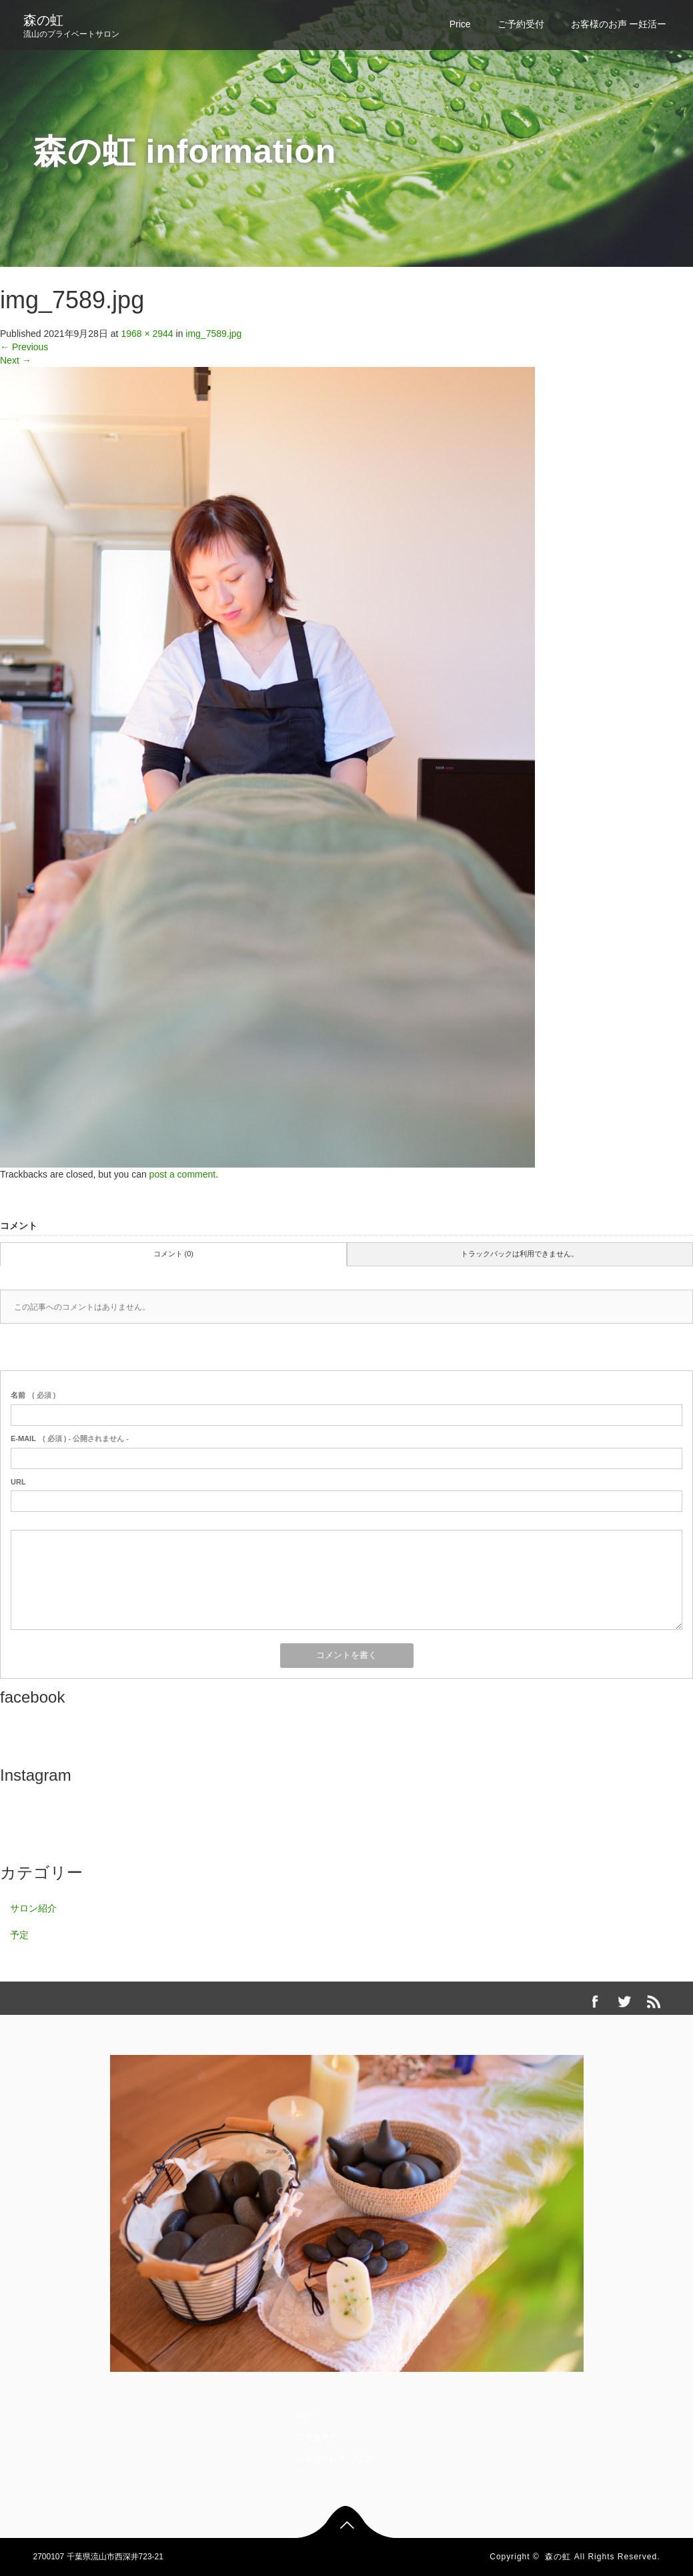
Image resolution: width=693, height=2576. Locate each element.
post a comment (182, 1174)
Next (15, 360)
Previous (24, 347)
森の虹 (43, 20)
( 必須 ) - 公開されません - (70, 1438)
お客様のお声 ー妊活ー (619, 24)
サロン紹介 (33, 1908)
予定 (19, 1934)
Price (460, 24)
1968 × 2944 (147, 333)
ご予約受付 (521, 24)
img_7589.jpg (213, 333)
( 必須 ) (33, 1395)
